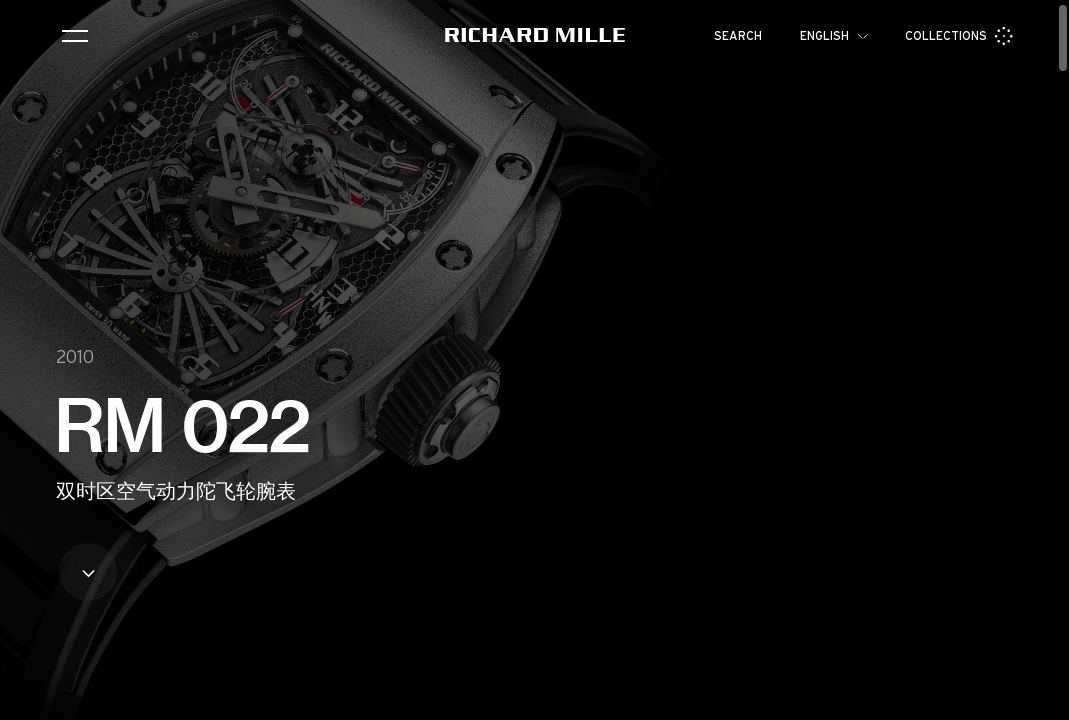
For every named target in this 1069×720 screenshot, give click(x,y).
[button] (1039, 698)
